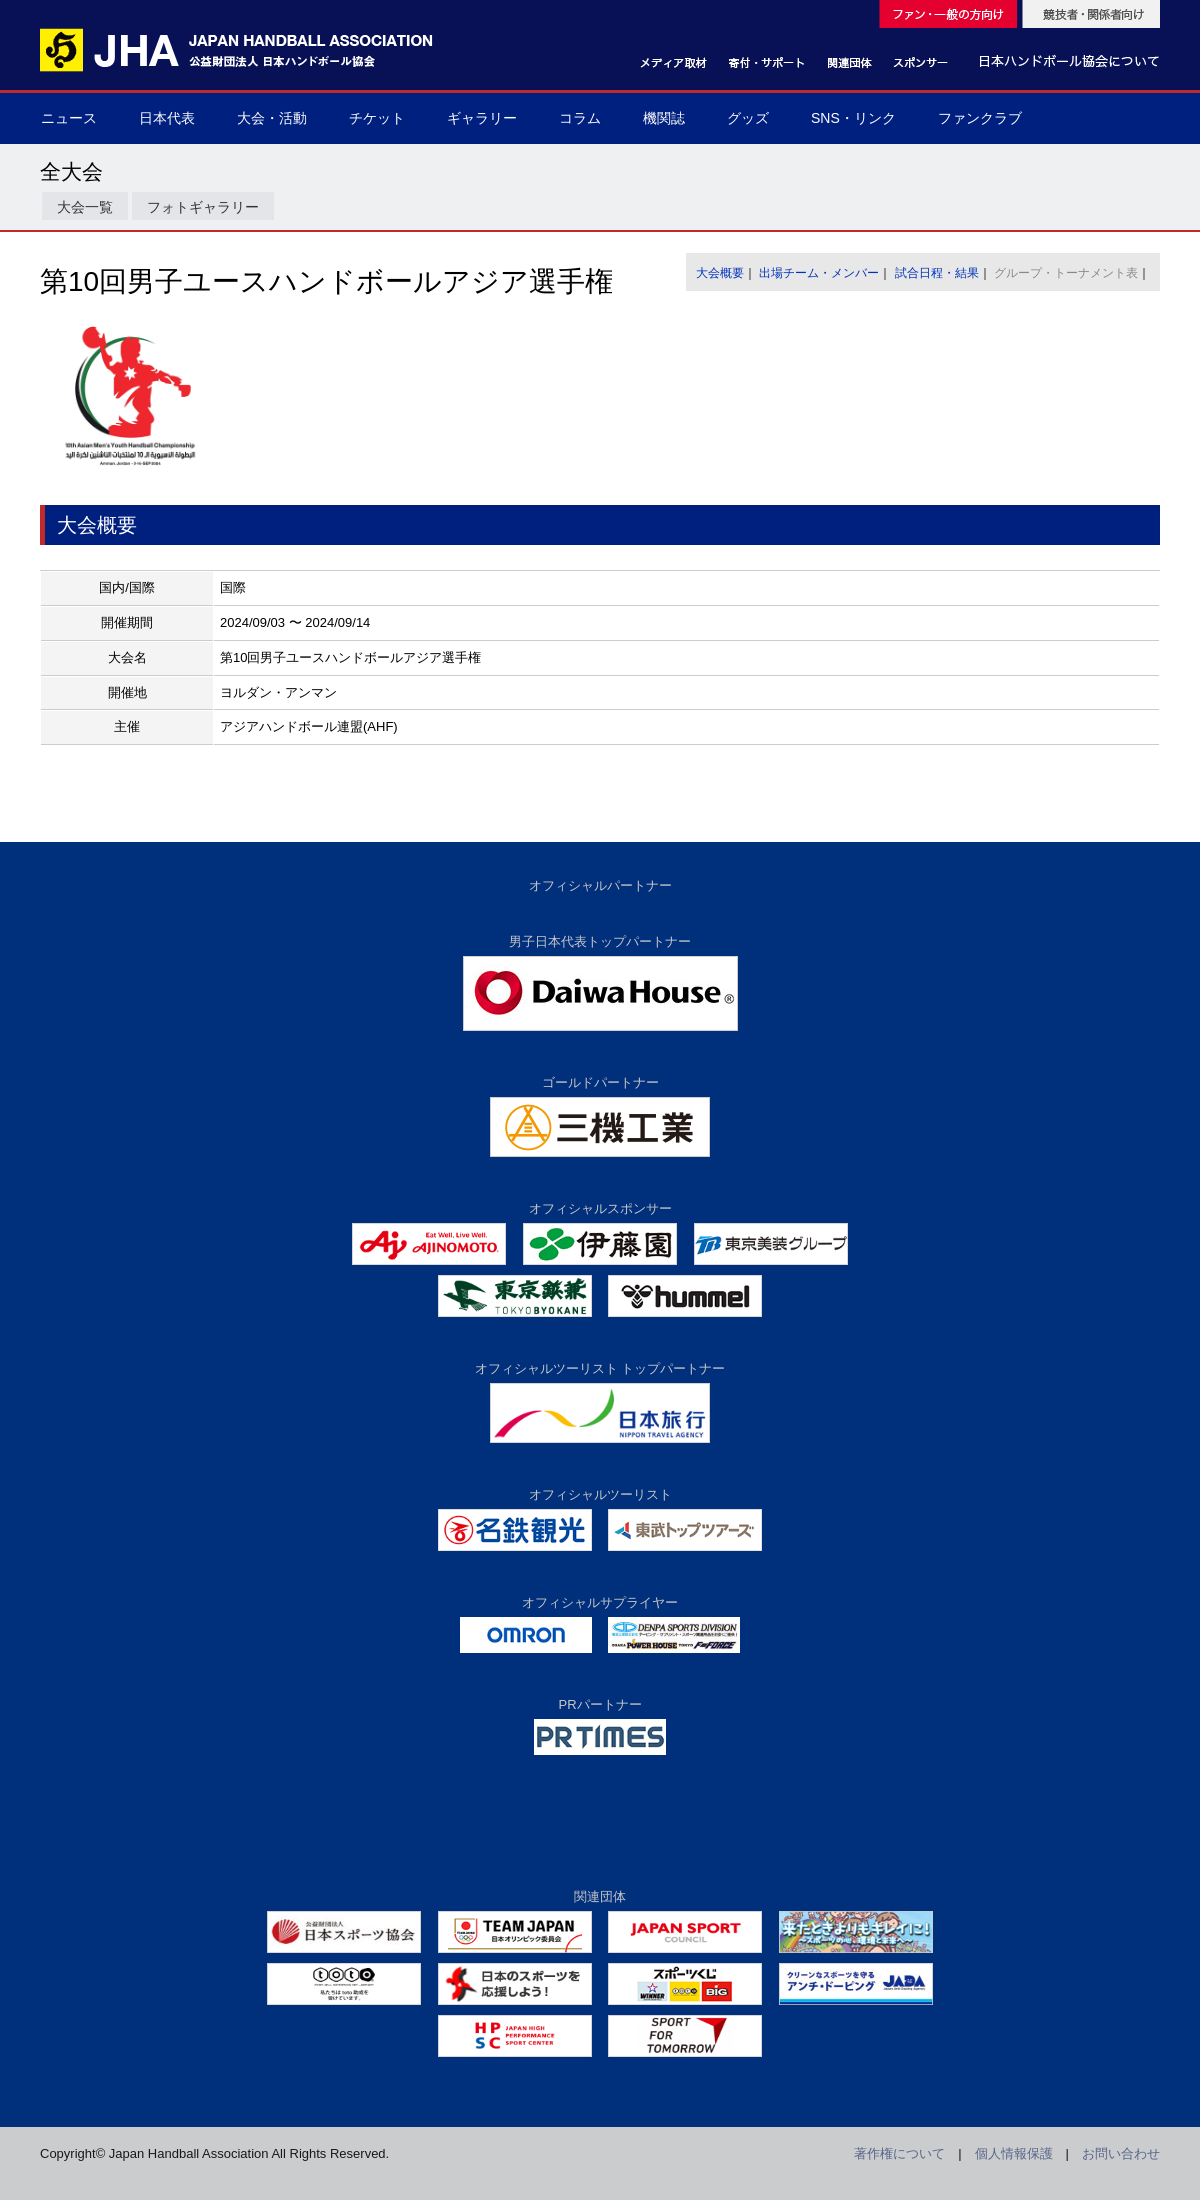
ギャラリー (482, 118)
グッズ (748, 118)
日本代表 (167, 118)
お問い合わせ (1121, 2153)
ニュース (69, 118)
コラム (580, 118)
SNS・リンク (853, 118)
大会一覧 (85, 207)
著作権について (899, 2153)
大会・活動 (272, 118)
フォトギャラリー (203, 207)
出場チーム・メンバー (819, 273)
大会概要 (720, 273)
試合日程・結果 (937, 273)
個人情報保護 (1014, 2153)
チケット (377, 118)
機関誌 (664, 118)
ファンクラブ (980, 118)
